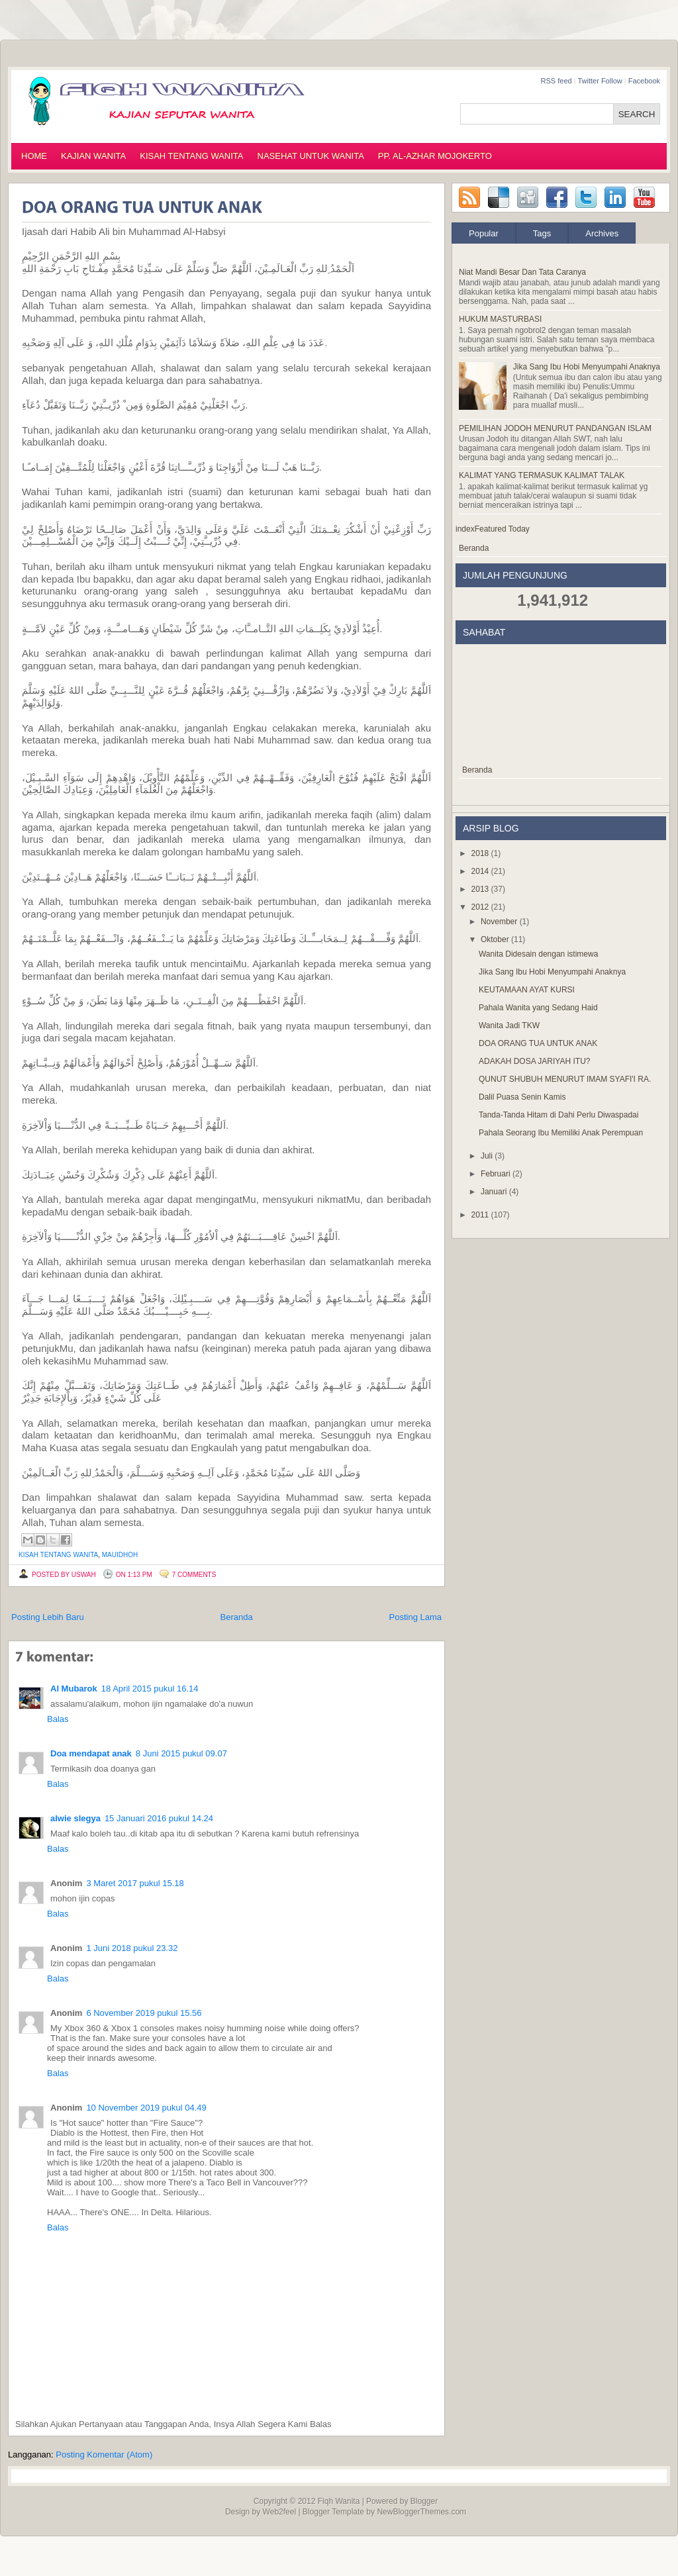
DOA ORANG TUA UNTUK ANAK (538, 1043)
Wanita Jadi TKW (509, 1025)
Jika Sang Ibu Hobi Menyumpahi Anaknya (586, 366)
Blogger (424, 2501)
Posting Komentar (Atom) (104, 2454)
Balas (58, 1719)
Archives (601, 233)
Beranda (236, 1617)
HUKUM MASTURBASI (500, 319)
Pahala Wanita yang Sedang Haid (538, 1007)
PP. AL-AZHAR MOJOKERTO (435, 156)
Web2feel (279, 2511)
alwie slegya (75, 1818)
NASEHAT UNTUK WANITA (311, 156)
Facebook (644, 81)
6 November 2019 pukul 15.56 (143, 2013)
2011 (481, 1214)
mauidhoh (120, 1554)
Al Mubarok (73, 1688)
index (465, 529)
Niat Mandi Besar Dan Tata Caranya (522, 272)
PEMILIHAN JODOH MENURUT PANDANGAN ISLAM (555, 428)
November (500, 921)
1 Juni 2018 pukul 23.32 (131, 1948)
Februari (496, 1173)
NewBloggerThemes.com (421, 2511)
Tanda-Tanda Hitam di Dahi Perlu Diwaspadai (558, 1115)
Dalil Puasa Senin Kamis (522, 1097)
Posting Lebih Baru (47, 1617)
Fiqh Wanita (339, 2501)
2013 (481, 889)
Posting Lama (415, 1617)
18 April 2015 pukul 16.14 (150, 1688)
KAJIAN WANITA (93, 156)
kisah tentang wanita (58, 1554)
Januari (495, 1191)
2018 (481, 853)
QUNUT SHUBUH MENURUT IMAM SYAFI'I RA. (565, 1079)
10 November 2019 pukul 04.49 (146, 2108)
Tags (542, 233)
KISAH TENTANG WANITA (191, 156)
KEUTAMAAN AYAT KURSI (527, 989)
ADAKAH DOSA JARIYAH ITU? (535, 1061)
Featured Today (502, 529)
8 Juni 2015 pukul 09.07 (181, 1753)
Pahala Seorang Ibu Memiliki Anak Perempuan (561, 1132)
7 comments (194, 1574)
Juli (488, 1156)
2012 (481, 907)
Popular (484, 233)
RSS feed (556, 81)
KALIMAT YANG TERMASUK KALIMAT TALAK (541, 475)
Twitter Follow (599, 81)
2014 (481, 871)
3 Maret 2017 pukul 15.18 (134, 1883)
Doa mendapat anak (91, 1753)
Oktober (496, 939)
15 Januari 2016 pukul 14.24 (159, 1818)
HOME (34, 156)
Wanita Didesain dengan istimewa (538, 954)
